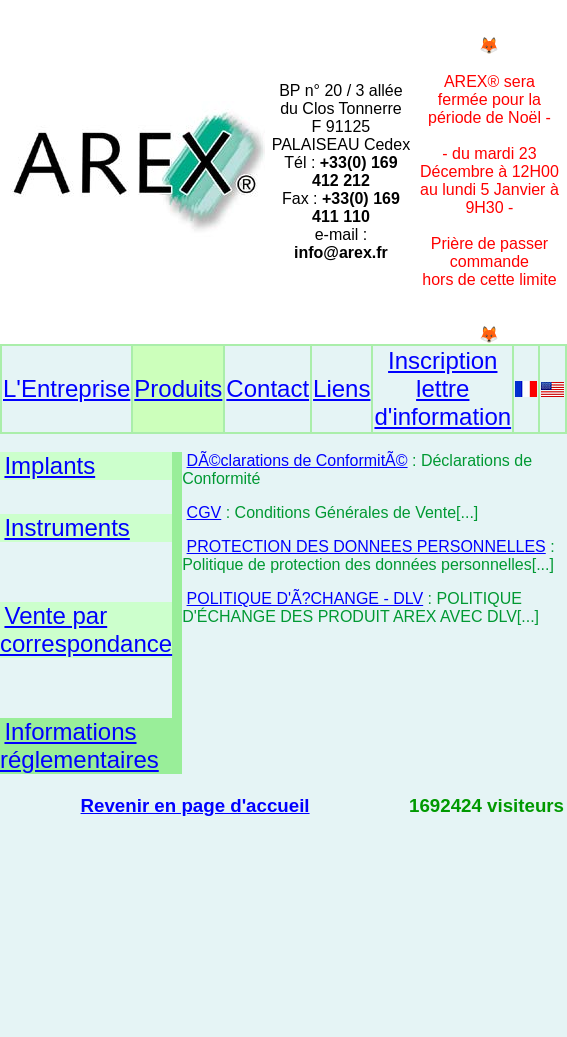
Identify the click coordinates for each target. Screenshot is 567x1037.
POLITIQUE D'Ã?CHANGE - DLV (305, 598)
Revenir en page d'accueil (195, 805)
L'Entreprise (66, 388)
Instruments (66, 527)
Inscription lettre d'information (442, 388)
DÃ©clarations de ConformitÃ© (297, 460)
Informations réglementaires (79, 745)
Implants (49, 465)
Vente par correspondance (86, 629)
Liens (341, 388)
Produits (178, 388)
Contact (267, 388)
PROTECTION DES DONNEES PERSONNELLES (366, 546)
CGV (204, 512)
